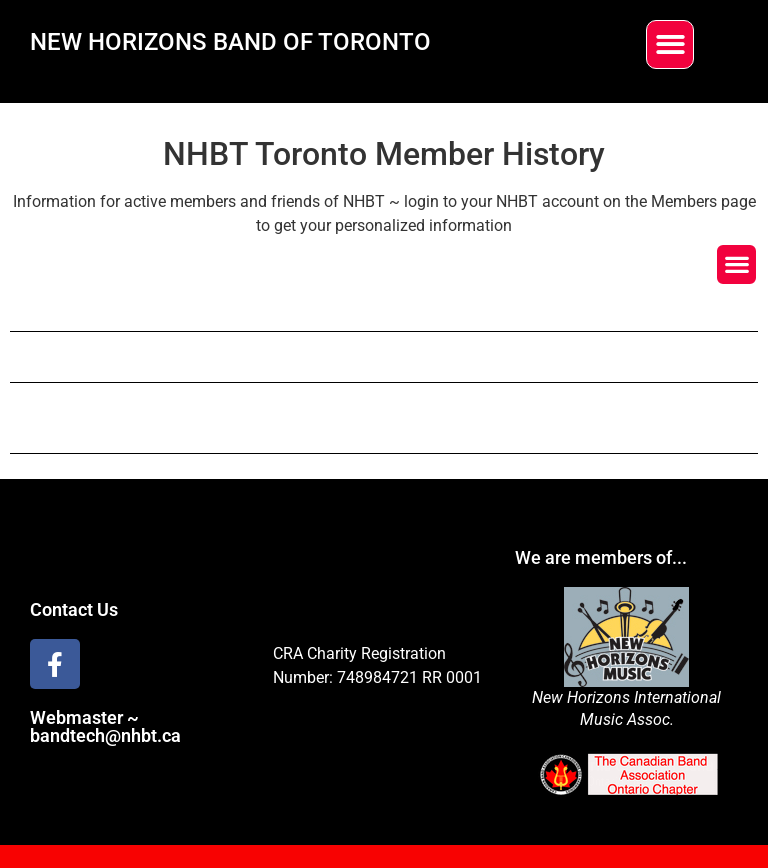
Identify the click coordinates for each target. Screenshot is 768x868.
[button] (670, 44)
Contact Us (74, 609)
